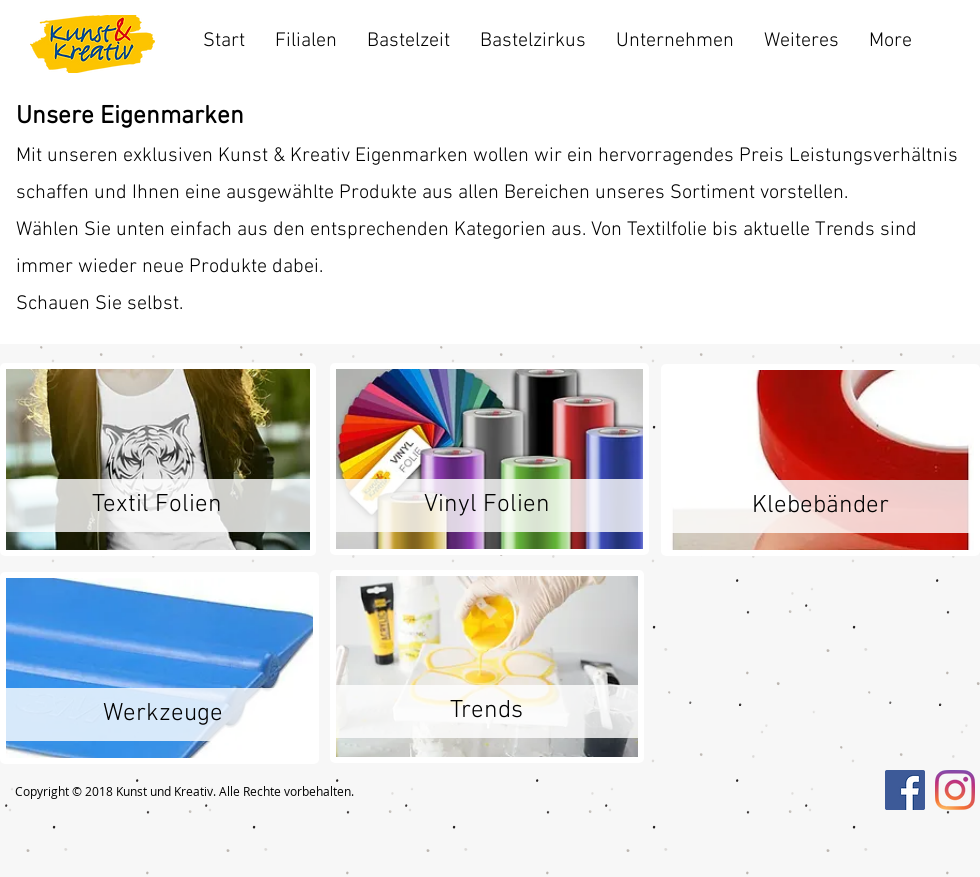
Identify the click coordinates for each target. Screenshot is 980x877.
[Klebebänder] (820, 506)
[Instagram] (955, 790)
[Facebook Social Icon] (905, 790)
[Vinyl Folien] (486, 505)
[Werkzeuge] (162, 714)
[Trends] (486, 711)
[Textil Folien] (156, 505)
